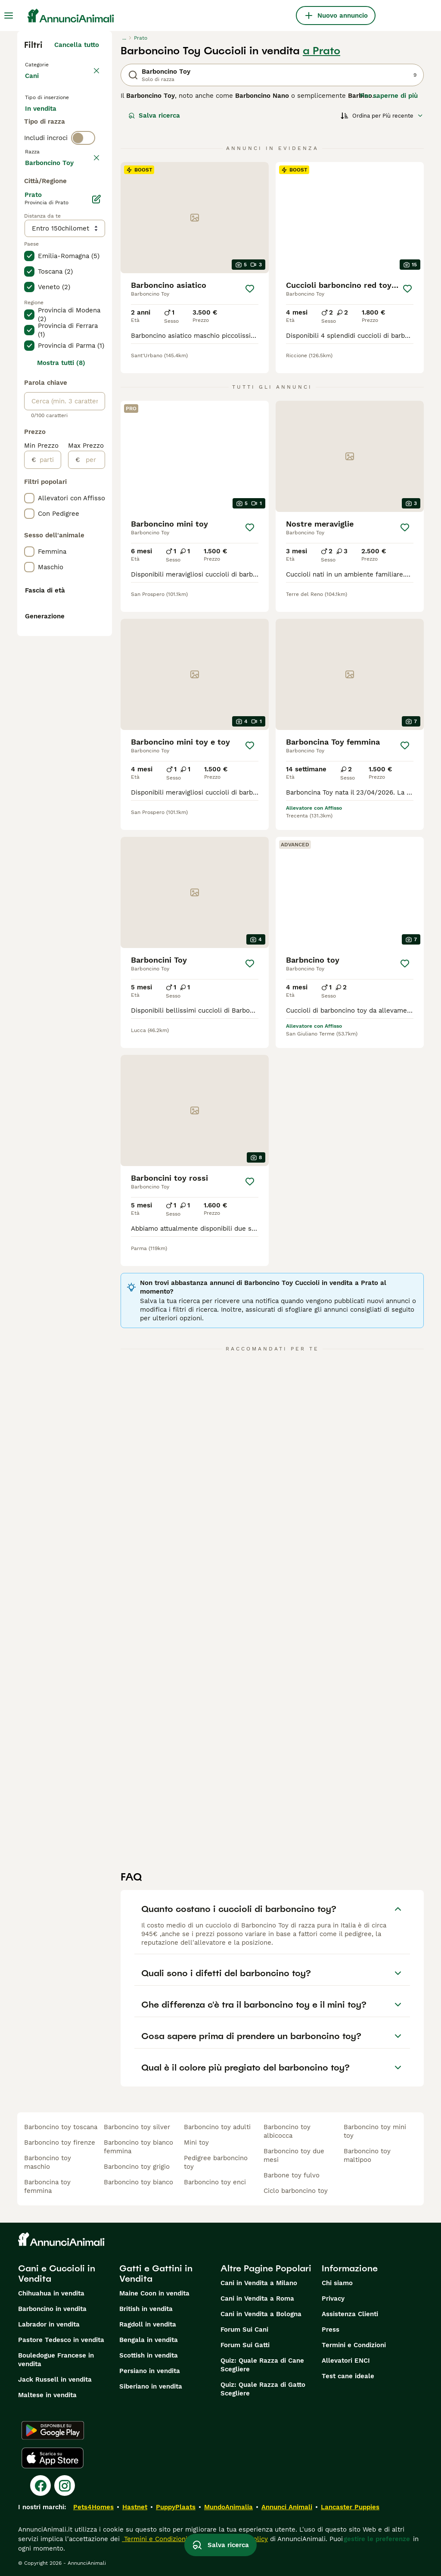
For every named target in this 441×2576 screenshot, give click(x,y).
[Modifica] (96, 451)
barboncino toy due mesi (294, 2155)
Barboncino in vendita (52, 2309)
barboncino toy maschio (47, 2162)
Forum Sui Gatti (245, 2345)
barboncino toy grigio (137, 2167)
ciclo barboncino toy (296, 2191)
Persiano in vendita (149, 2371)
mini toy (196, 2142)
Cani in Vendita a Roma (257, 2298)
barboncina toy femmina (47, 2186)
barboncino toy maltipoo (367, 2155)
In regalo (46, 145)
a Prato (321, 51)
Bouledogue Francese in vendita (56, 2359)
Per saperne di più (389, 96)
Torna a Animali (52, 64)
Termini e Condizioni (354, 2345)
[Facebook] (40, 2485)
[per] (92, 712)
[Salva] (249, 288)
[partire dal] (48, 712)
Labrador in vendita (49, 2324)
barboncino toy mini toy (375, 2131)
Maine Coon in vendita (154, 2293)
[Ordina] (382, 115)
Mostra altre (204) (69, 414)
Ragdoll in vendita (147, 2324)
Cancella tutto (76, 45)
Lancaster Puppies (350, 2507)
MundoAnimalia (228, 2507)
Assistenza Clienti (350, 2314)
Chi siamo (337, 2283)
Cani (33, 84)
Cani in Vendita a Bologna (260, 2314)
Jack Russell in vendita (55, 2379)
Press (330, 2329)
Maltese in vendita (47, 2395)
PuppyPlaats (176, 2507)
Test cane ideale (348, 2376)
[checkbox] (29, 256)
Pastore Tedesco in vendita (61, 2340)
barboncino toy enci (215, 2182)
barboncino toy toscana (60, 2127)
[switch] (83, 198)
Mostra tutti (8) (61, 615)
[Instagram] (64, 2485)
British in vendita (146, 2309)
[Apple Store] (52, 2458)
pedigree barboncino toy (216, 2162)
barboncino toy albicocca (287, 2131)
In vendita (47, 124)
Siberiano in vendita (150, 2386)
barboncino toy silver (137, 2127)
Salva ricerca (154, 115)
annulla (87, 216)
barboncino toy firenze (59, 2142)
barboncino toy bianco (138, 2182)
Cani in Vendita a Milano (258, 2283)
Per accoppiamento (62, 165)
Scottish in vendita (148, 2355)
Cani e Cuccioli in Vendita (56, 2273)
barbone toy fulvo (292, 2175)
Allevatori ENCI (346, 2360)
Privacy (333, 2298)
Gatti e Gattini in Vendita (156, 2273)
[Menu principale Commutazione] (8, 15)
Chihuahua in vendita (51, 2293)
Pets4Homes (93, 2507)
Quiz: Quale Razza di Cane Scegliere (262, 2365)
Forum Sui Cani (244, 2329)
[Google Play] (53, 2430)
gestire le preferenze (377, 2539)
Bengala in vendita (148, 2340)
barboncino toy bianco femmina (138, 2147)
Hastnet (134, 2507)
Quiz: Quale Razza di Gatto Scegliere (262, 2389)
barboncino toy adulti (217, 2127)
